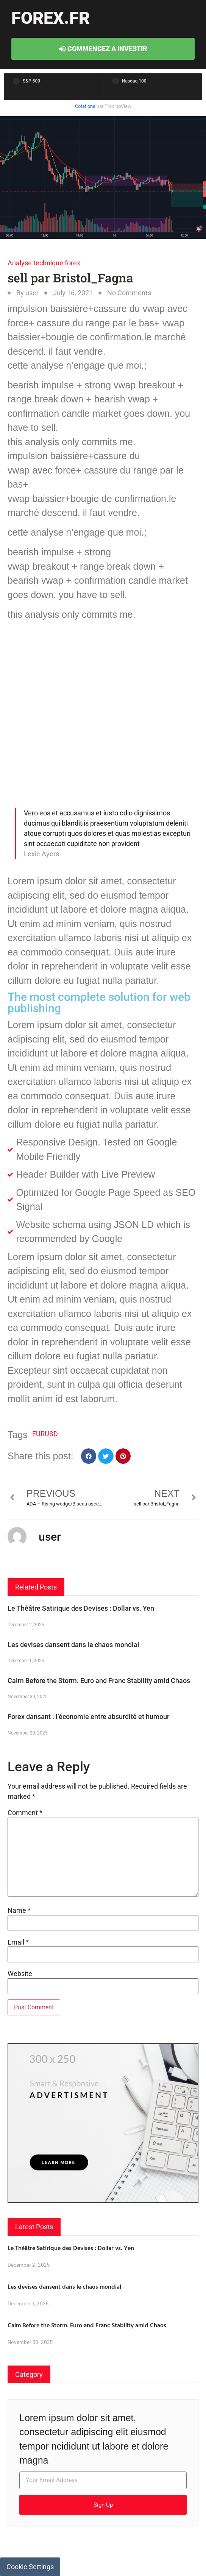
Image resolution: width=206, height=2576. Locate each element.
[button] (89, 1456)
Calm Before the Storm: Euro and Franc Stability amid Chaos (99, 1681)
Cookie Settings (30, 2567)
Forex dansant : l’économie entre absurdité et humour (88, 1716)
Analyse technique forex (44, 263)
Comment (25, 1812)
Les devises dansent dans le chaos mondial (73, 1645)
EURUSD (45, 1434)
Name (19, 1910)
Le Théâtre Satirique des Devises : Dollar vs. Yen (81, 1608)
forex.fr (50, 18)
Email (18, 1942)
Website (20, 1973)
